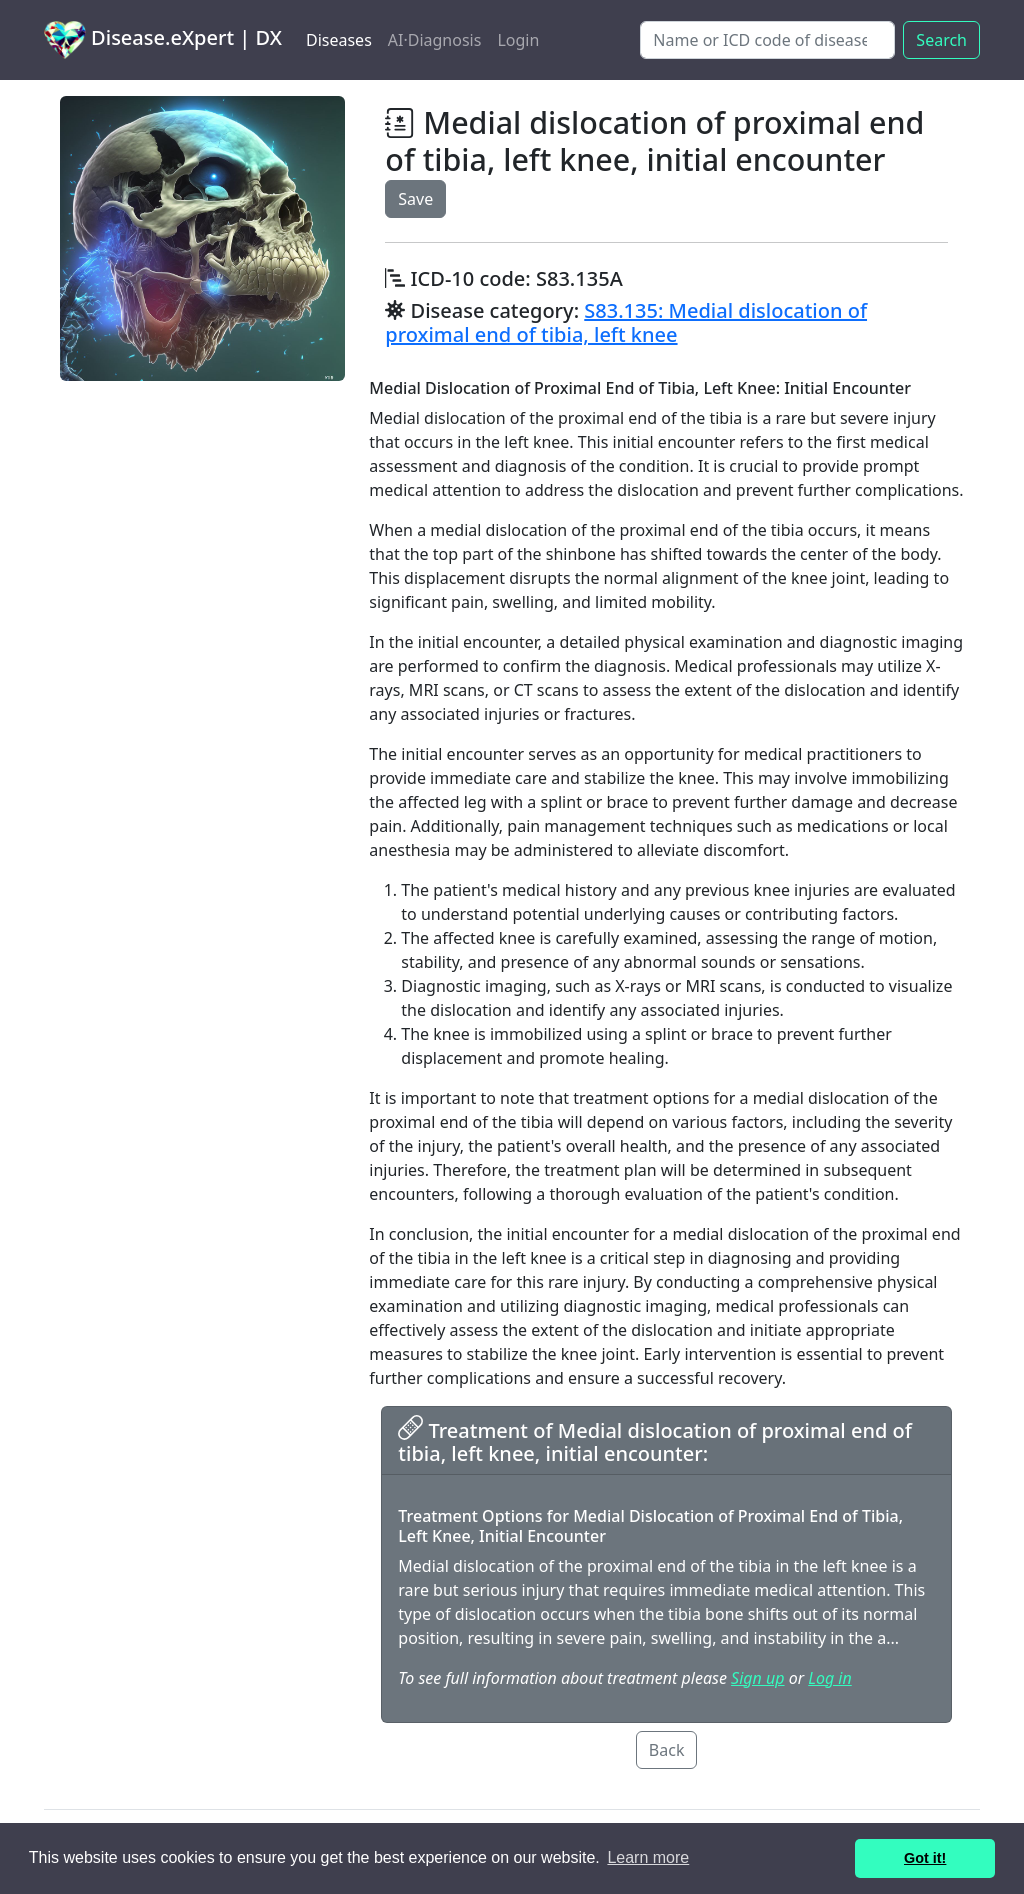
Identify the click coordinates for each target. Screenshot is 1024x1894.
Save (415, 199)
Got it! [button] (925, 1858)
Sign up (757, 1678)
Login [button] (518, 40)
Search (941, 40)
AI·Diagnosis (435, 40)
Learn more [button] (648, 1857)
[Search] (767, 40)
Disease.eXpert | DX (163, 40)
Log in (829, 1678)
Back (667, 1750)
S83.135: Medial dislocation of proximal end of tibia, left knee (626, 322)
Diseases (339, 40)
